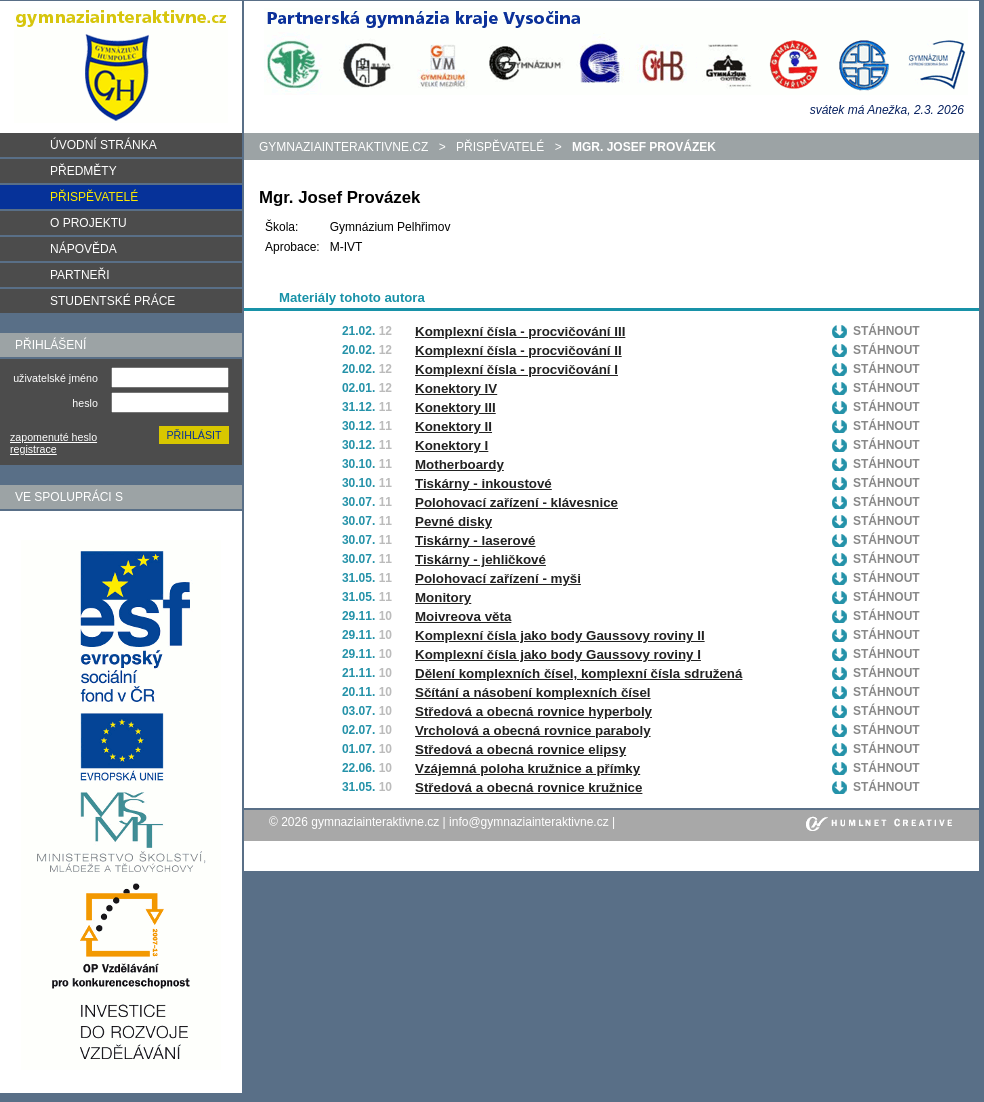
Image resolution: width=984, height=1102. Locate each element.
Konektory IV (456, 388)
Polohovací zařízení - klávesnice (516, 502)
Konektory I (451, 445)
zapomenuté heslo (53, 437)
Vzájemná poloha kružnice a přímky (527, 768)
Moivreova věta (463, 616)
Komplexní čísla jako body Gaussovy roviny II (560, 635)
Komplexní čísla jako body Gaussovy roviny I (558, 654)
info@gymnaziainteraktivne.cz (529, 822)
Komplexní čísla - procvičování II (518, 350)
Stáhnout (886, 331)
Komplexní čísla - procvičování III (520, 331)
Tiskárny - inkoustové (483, 483)
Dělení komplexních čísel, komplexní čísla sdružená (578, 673)
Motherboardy (459, 464)
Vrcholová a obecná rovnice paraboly (533, 730)
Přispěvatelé (500, 147)
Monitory (443, 597)
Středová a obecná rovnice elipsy (520, 749)
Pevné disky (453, 521)
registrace (33, 449)
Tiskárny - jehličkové (480, 559)
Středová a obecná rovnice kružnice (528, 787)
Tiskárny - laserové (475, 540)
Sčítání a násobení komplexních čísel (533, 692)
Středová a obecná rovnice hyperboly (533, 711)
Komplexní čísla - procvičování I (516, 369)
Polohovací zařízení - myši (498, 578)
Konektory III (455, 407)
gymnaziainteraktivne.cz (343, 147)
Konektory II (453, 426)
